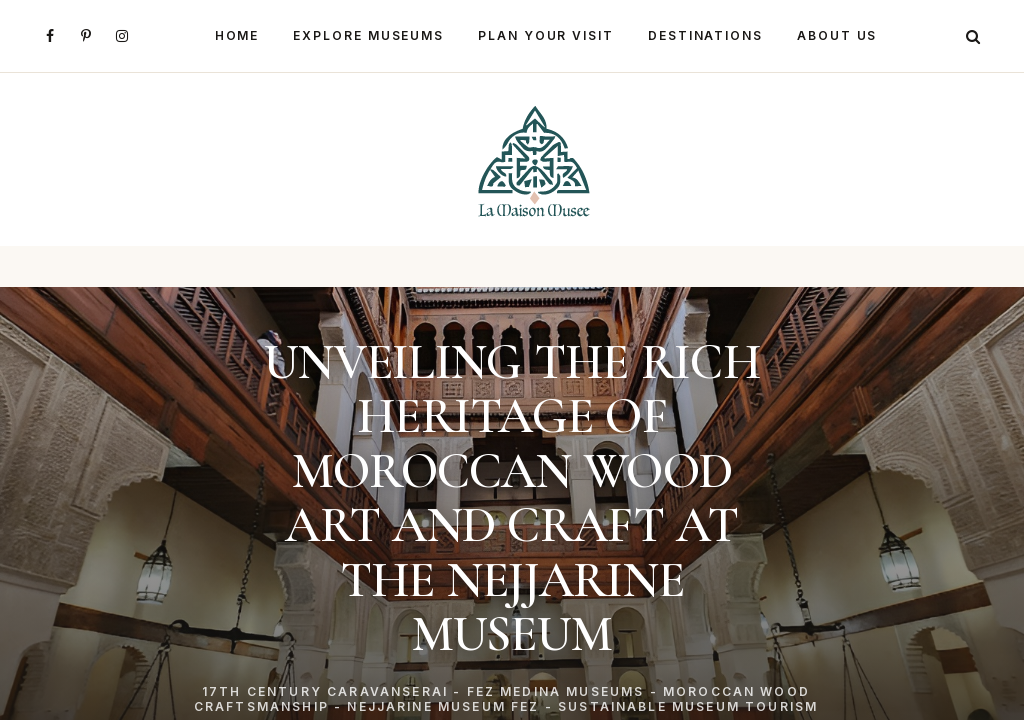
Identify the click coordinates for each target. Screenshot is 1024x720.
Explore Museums (368, 35)
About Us (837, 35)
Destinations (705, 35)
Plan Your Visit (546, 35)
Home (237, 35)
